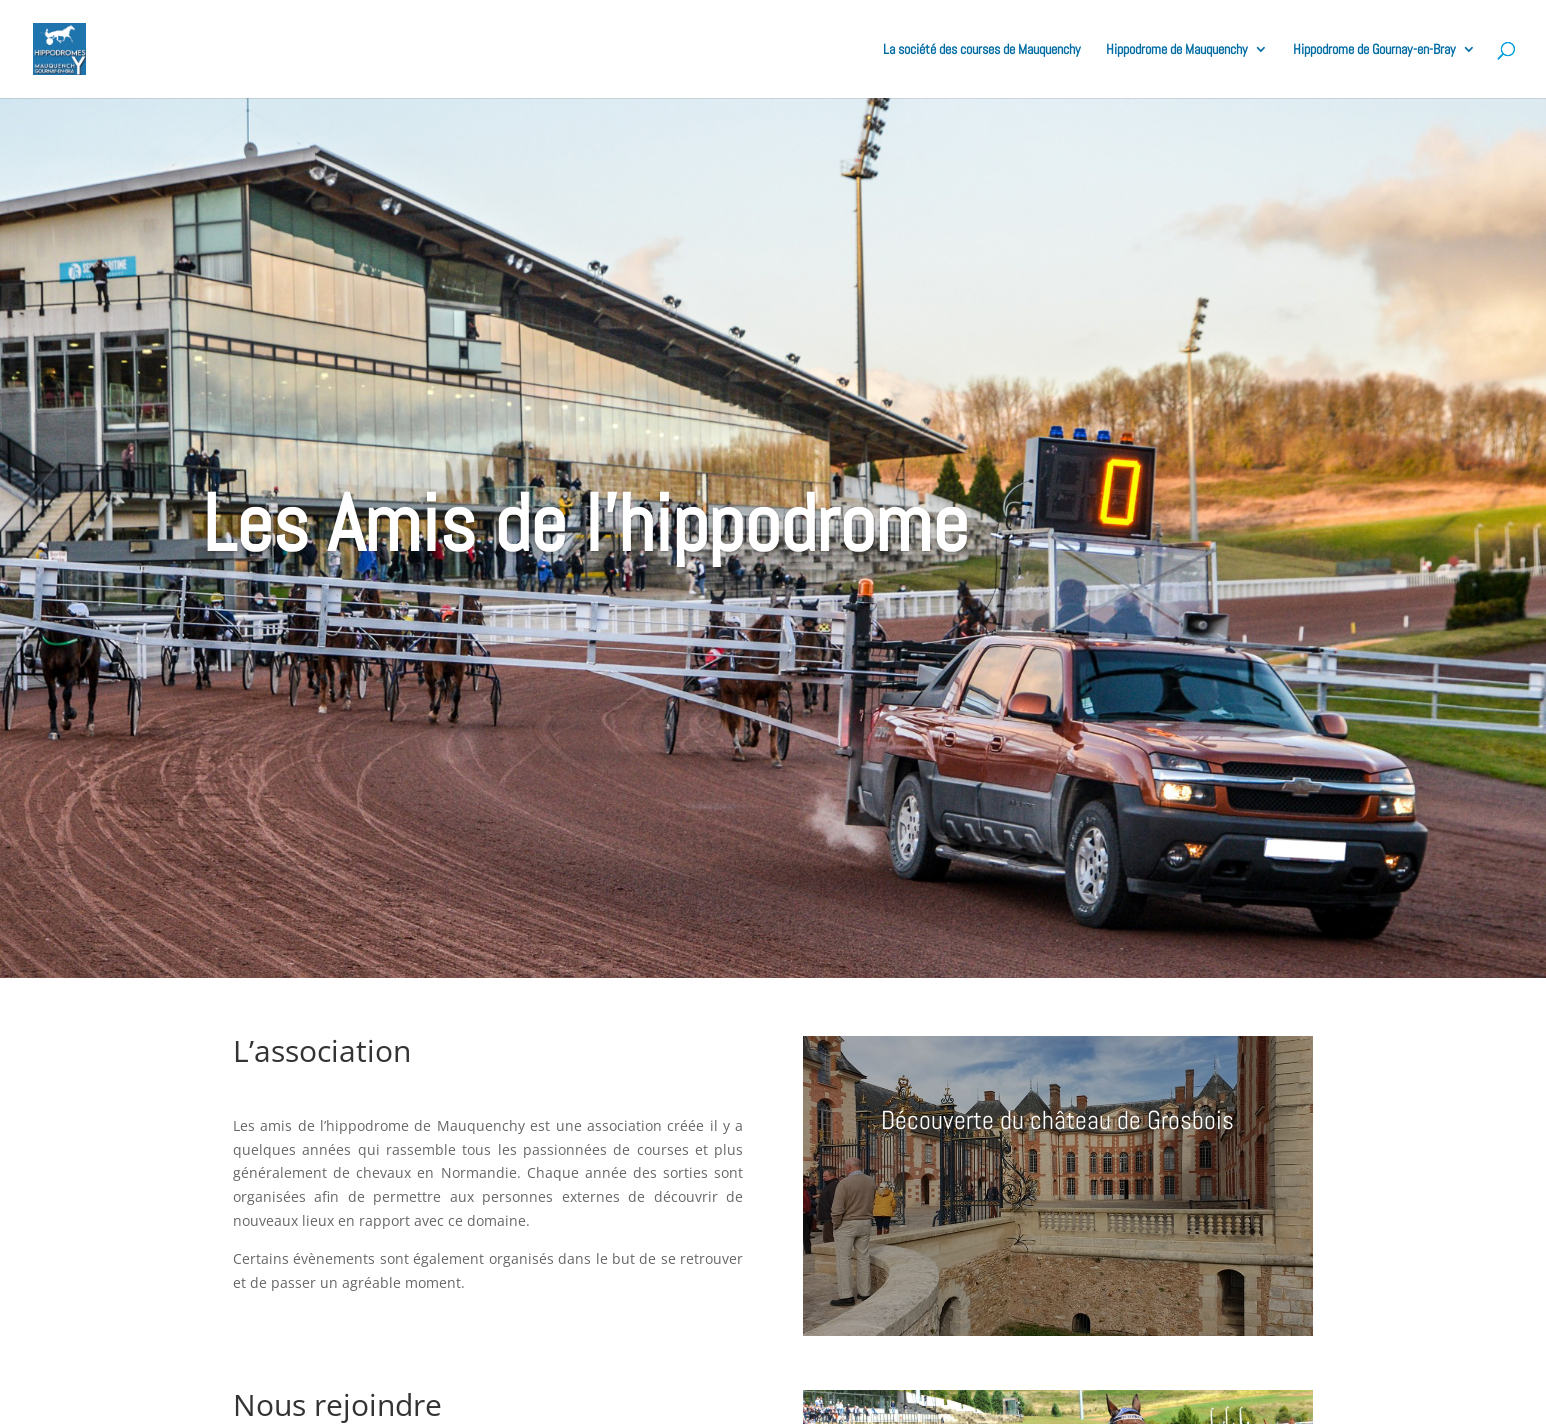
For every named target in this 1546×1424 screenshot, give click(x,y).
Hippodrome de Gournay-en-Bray (1374, 50)
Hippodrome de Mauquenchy (1177, 50)
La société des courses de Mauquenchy (982, 50)
